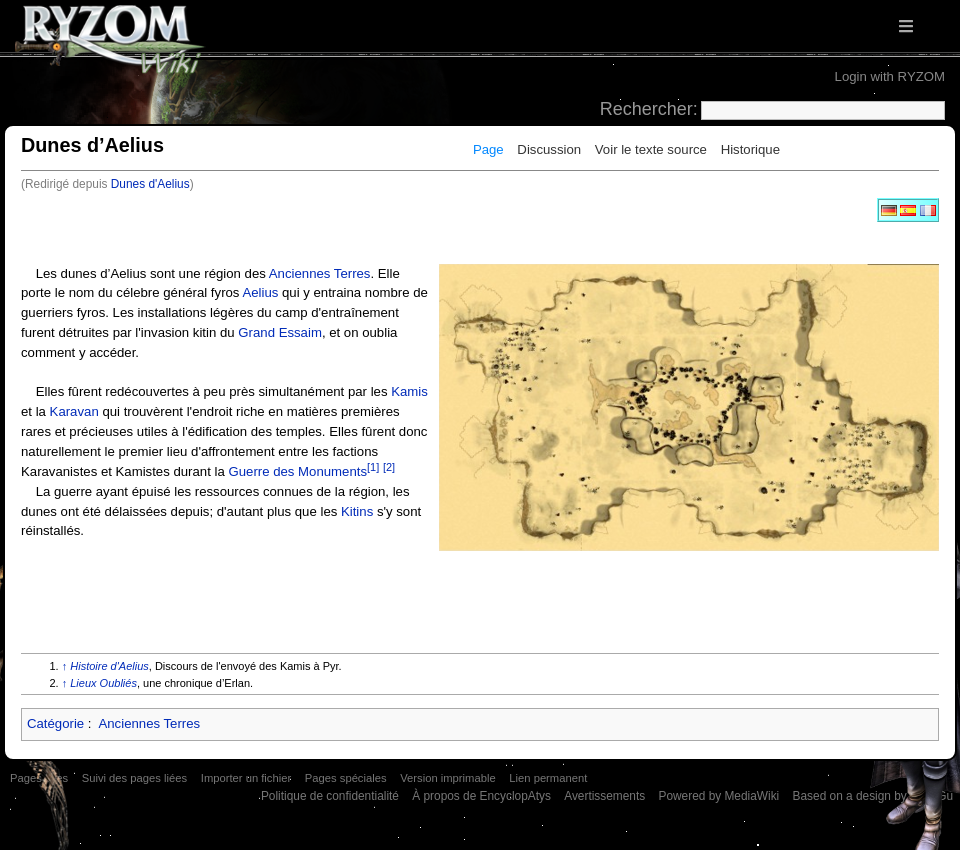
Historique (750, 149)
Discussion (549, 149)
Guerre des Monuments (297, 471)
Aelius (260, 292)
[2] (389, 467)
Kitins (357, 511)
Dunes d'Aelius (150, 184)
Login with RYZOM (890, 76)
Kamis (409, 391)
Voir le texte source (651, 149)
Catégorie (55, 723)
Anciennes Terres (320, 273)
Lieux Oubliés (103, 683)
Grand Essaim (280, 332)
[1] (373, 467)
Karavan (74, 411)
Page (488, 149)
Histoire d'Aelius (109, 666)
